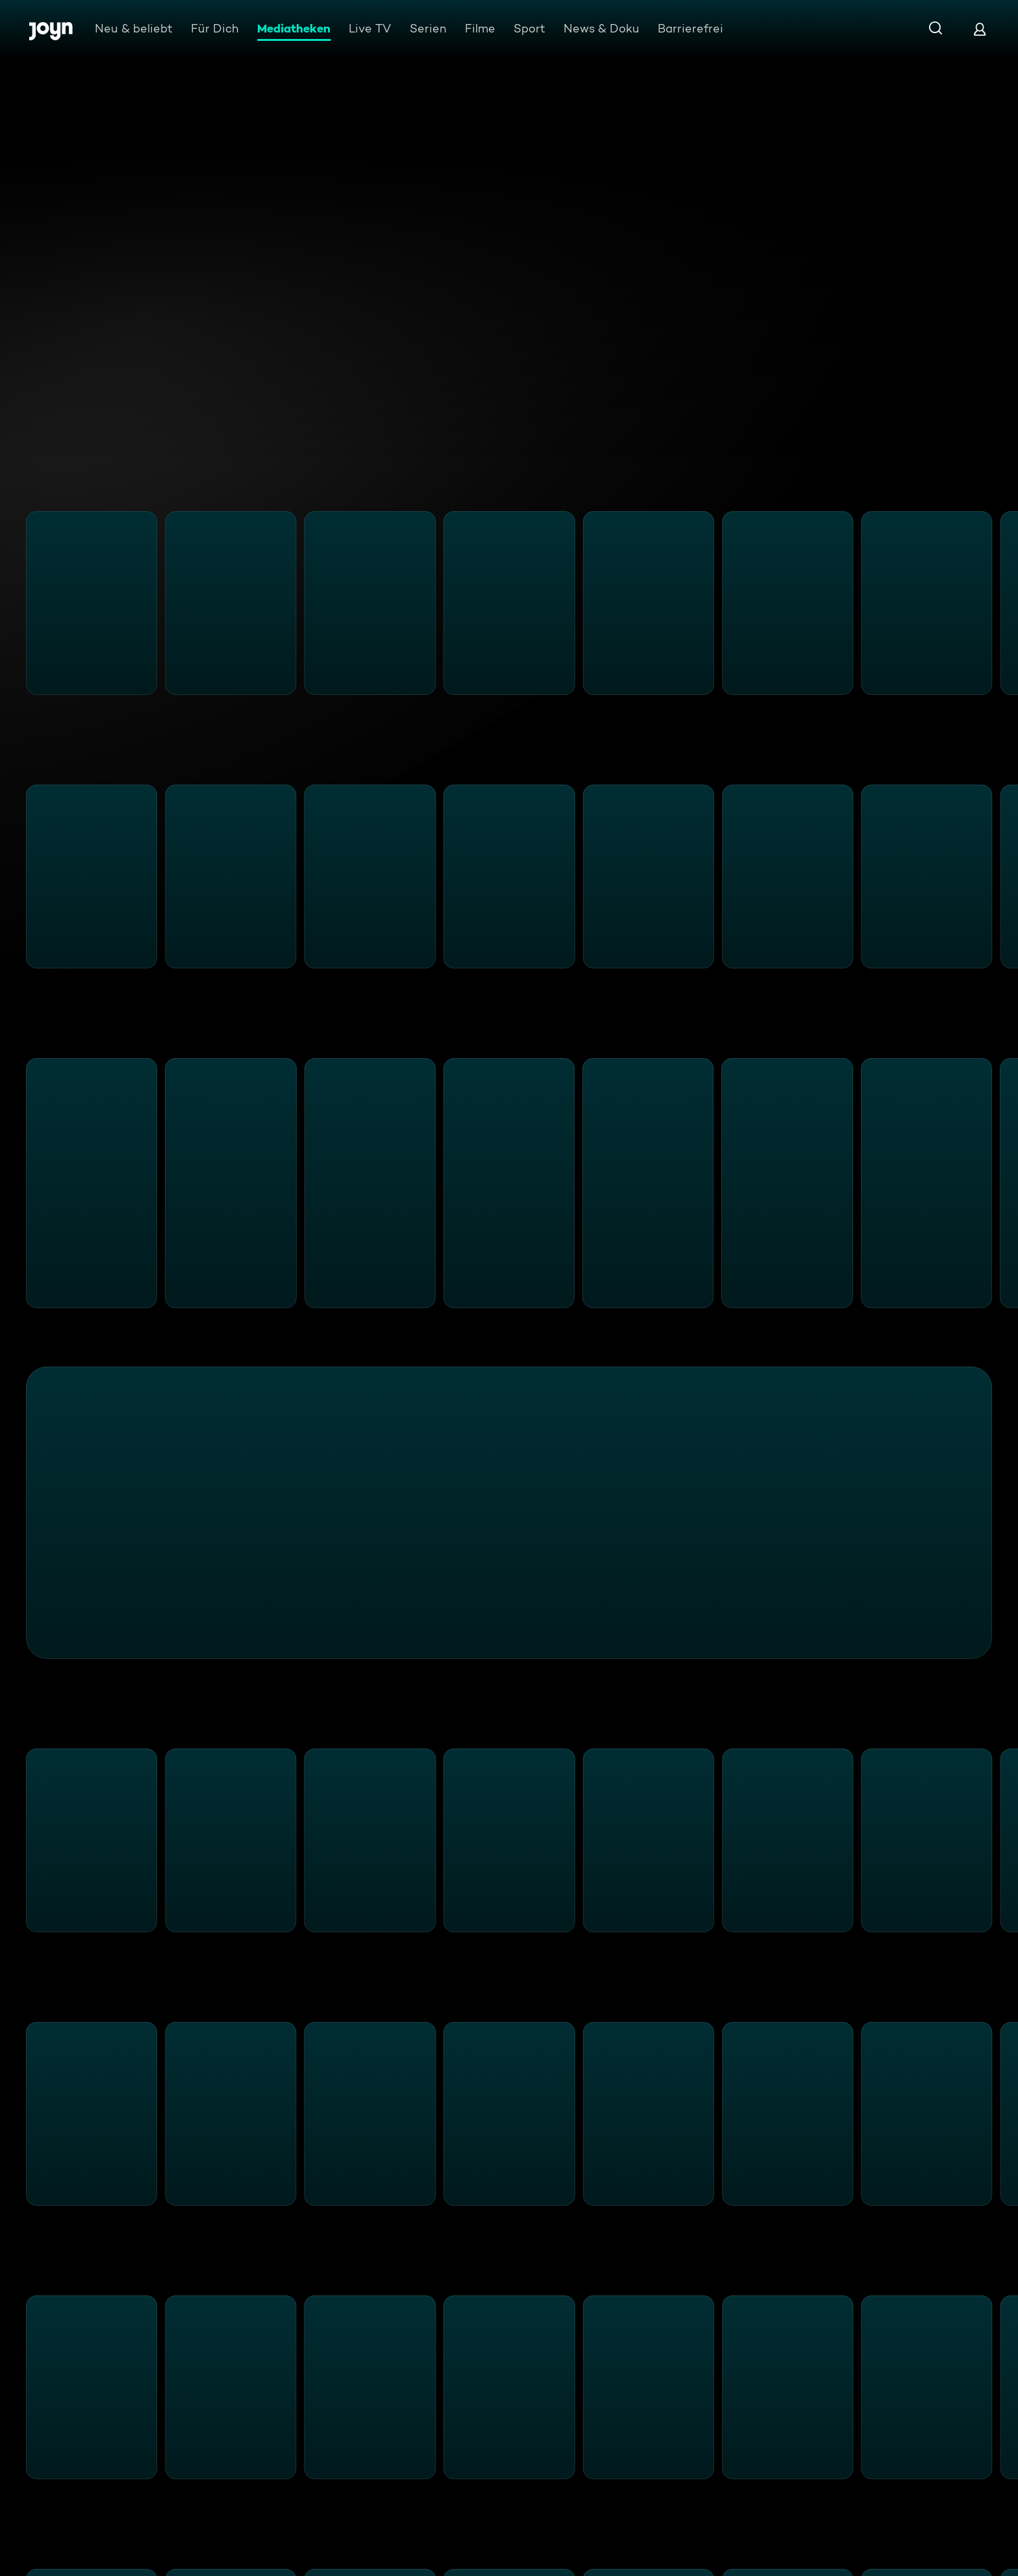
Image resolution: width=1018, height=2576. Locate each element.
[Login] (980, 29)
